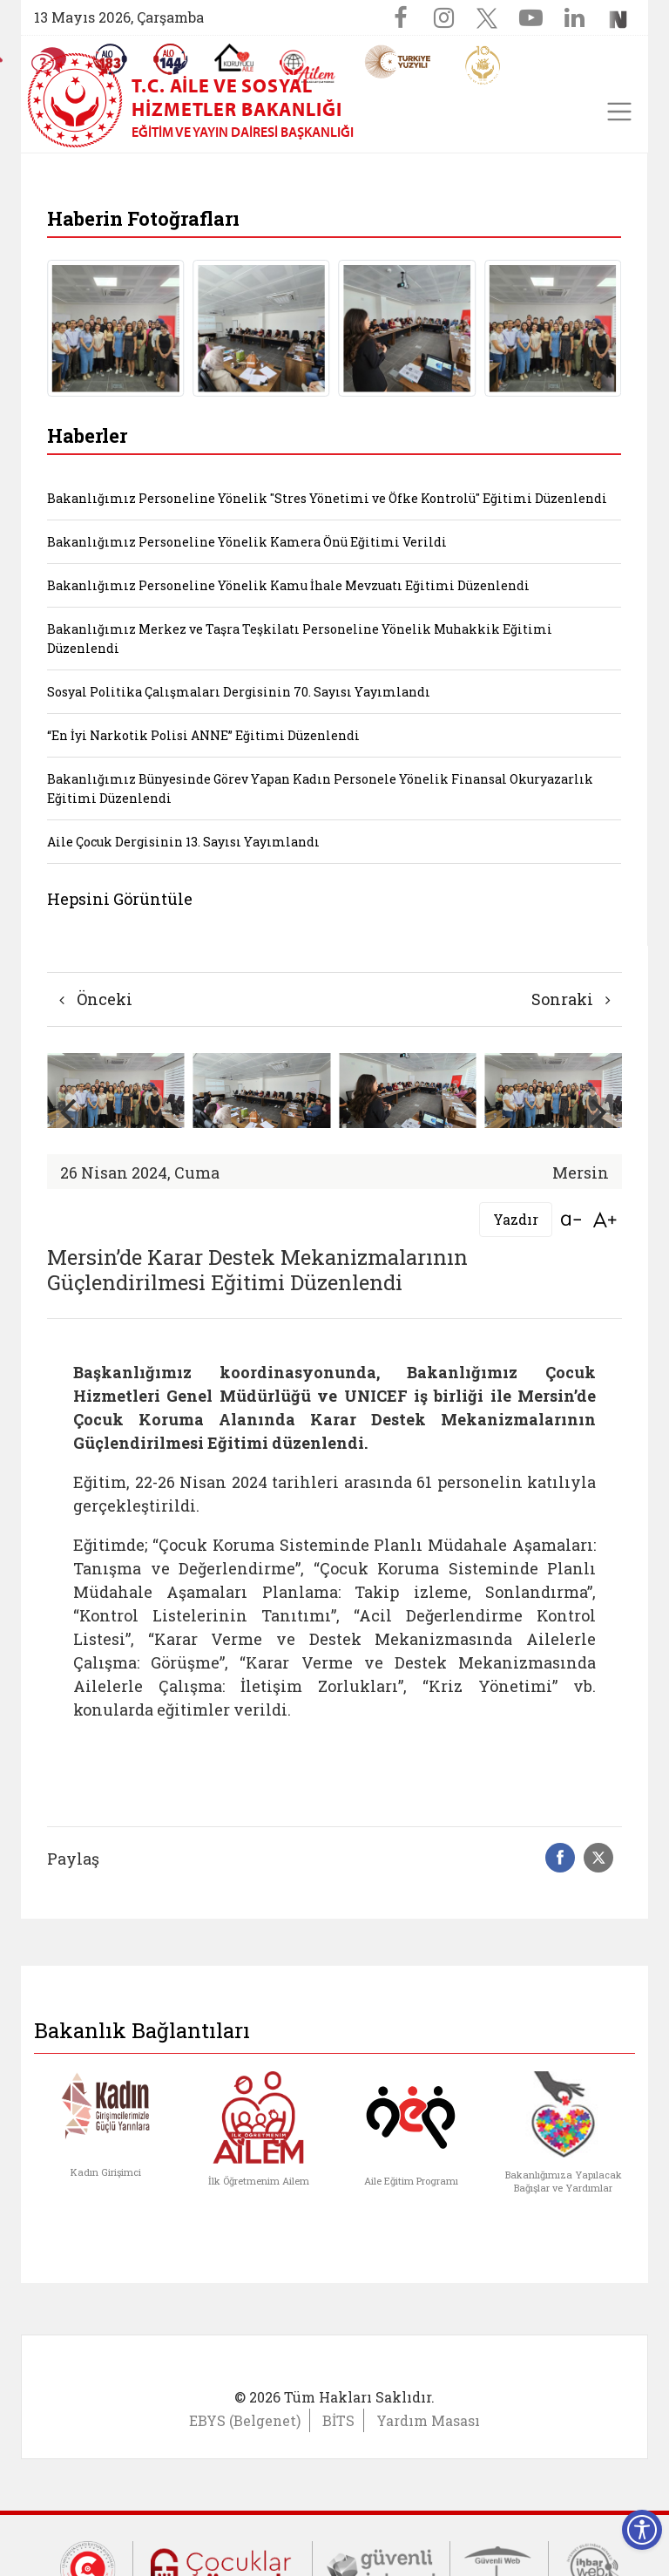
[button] (600, 1111)
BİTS (338, 2420)
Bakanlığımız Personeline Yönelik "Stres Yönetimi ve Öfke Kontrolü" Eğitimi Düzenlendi (327, 498)
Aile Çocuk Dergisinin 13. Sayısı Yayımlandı (183, 841)
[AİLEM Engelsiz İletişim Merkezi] (308, 67)
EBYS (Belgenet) (245, 2420)
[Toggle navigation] (619, 111)
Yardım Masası (428, 2420)
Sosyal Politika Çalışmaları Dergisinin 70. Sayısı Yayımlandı (238, 691)
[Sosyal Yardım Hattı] (170, 59)
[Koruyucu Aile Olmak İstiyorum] (233, 57)
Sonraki (571, 999)
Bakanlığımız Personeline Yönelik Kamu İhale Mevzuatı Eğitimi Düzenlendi (288, 585)
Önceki (95, 999)
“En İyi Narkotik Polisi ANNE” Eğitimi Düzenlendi (203, 735)
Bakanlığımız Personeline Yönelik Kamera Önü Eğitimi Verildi (247, 542)
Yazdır (515, 1219)
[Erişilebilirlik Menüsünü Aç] (642, 2530)
